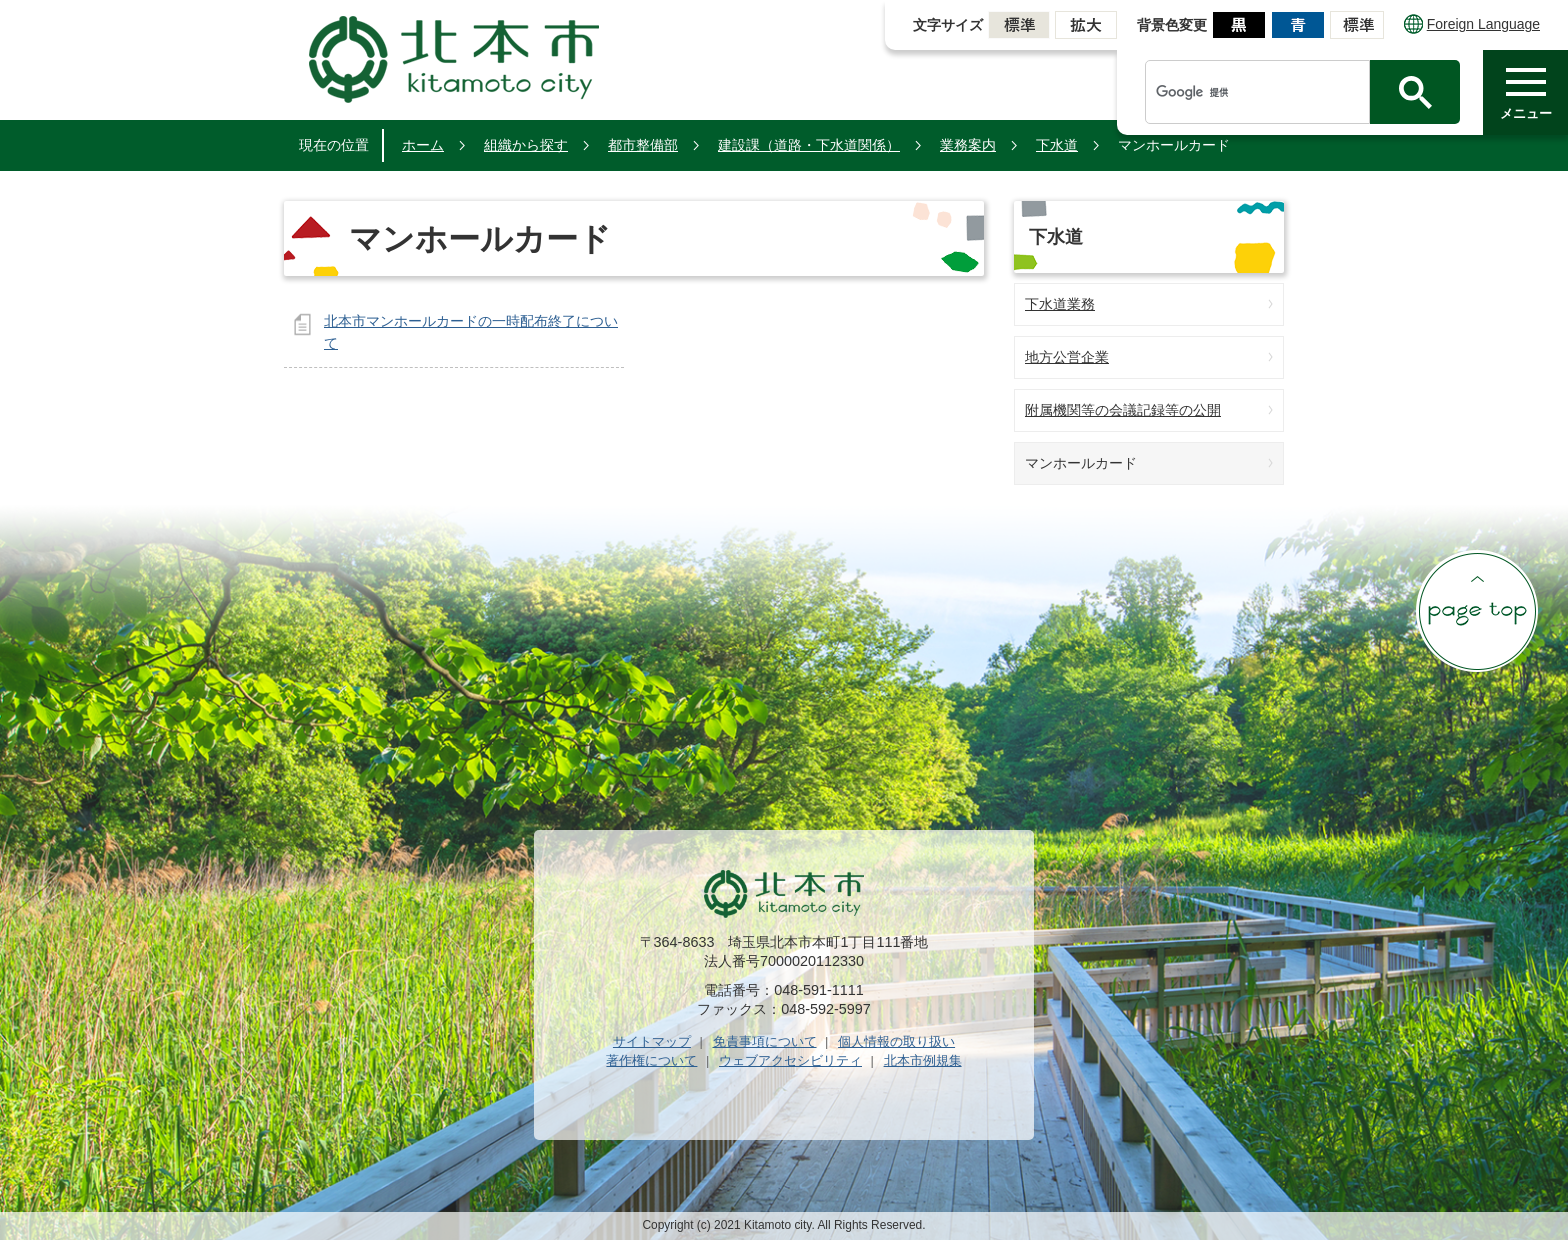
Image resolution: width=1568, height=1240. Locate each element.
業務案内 (968, 145)
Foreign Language (1472, 24)
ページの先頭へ (1477, 611)
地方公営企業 (1067, 357)
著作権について (651, 1060)
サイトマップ (652, 1041)
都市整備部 (643, 145)
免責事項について (765, 1041)
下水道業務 (1060, 304)
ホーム (423, 145)
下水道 (1057, 145)
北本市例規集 (923, 1060)
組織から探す (526, 145)
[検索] (1262, 92)
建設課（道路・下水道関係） (809, 145)
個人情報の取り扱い (896, 1041)
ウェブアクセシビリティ (790, 1060)
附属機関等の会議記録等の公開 (1123, 410)
